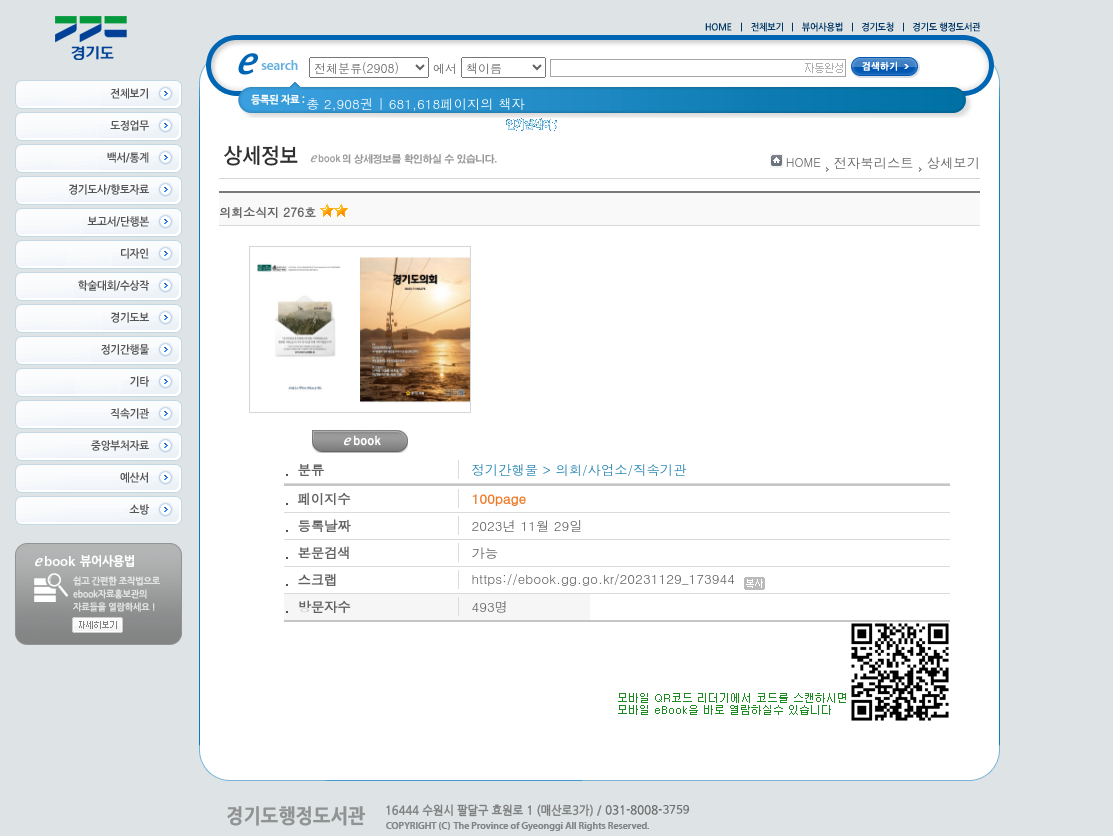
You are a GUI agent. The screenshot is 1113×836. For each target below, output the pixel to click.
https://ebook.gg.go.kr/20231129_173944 (618, 578)
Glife (584, 129)
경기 (736, 129)
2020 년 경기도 (660, 129)
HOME (803, 161)
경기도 (785, 129)
